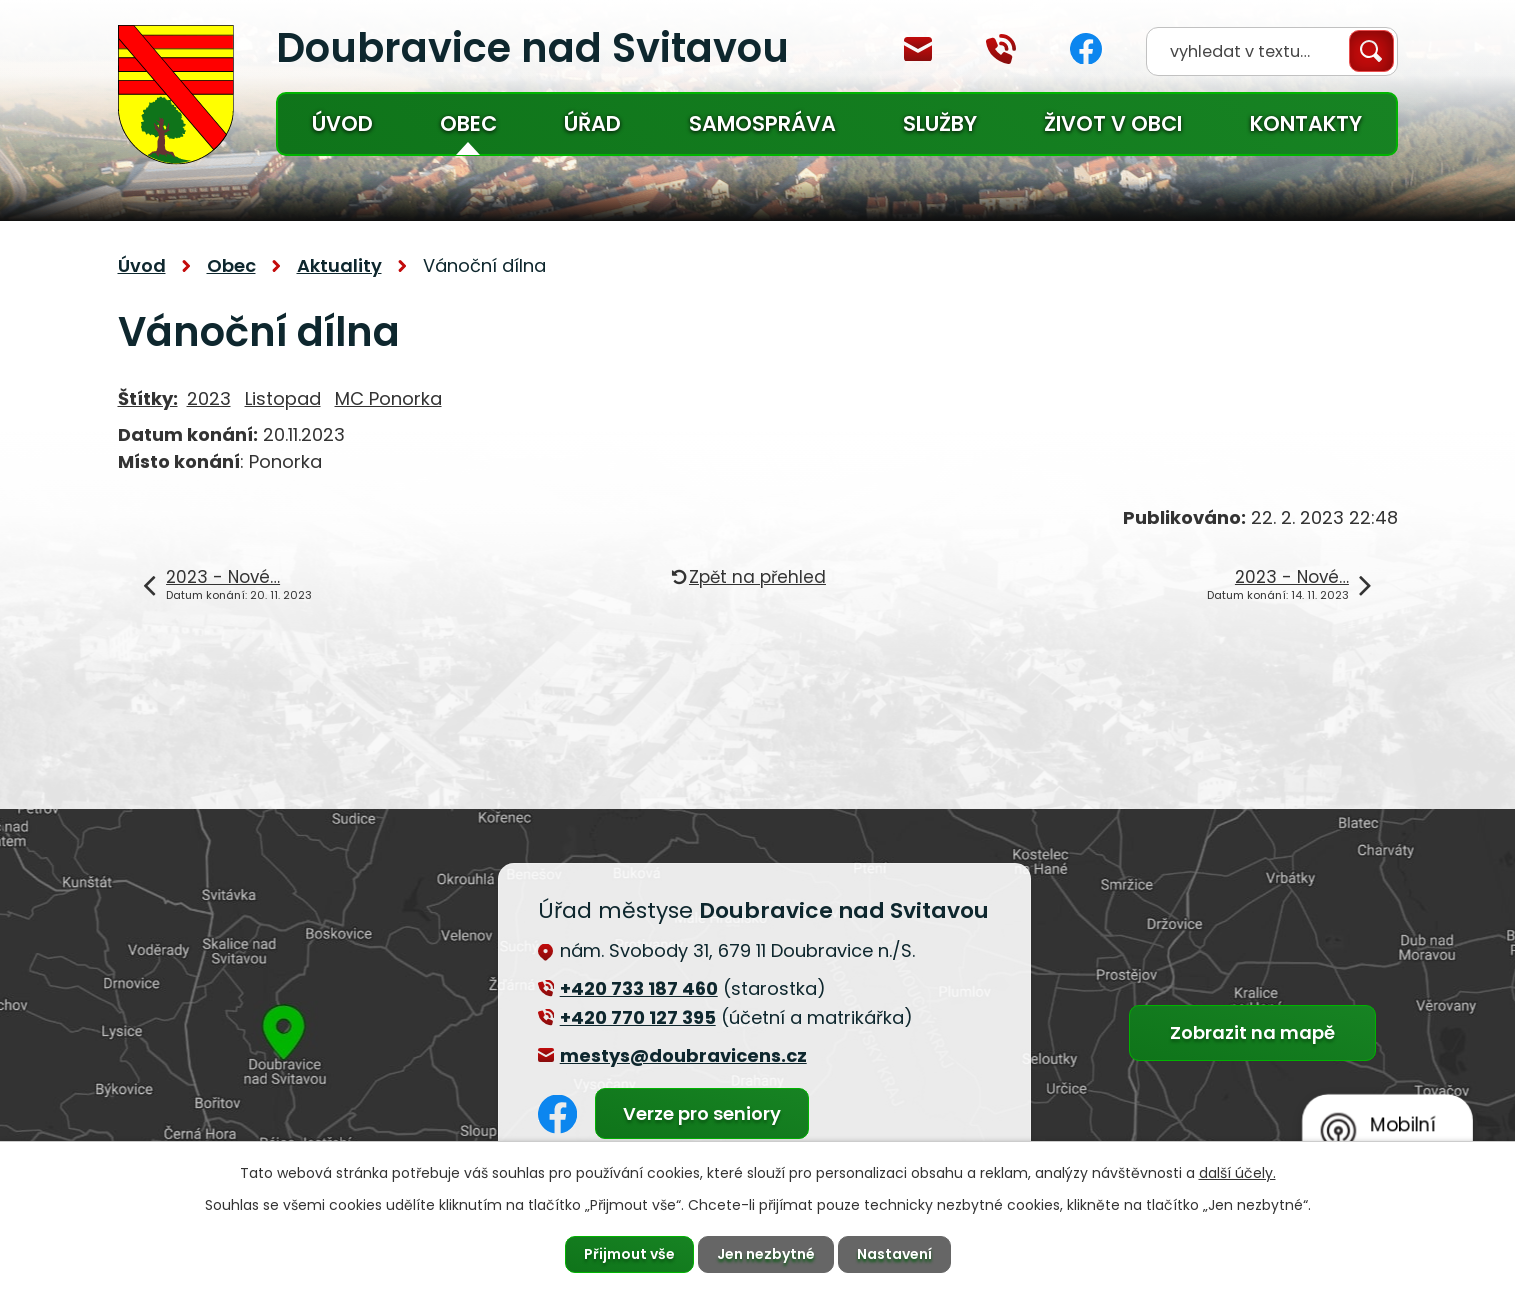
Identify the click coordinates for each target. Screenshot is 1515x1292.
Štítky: (148, 398)
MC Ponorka (388, 398)
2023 (209, 398)
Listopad (283, 398)
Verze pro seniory (702, 1113)
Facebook (1086, 48)
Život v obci (1113, 123)
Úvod (342, 123)
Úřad (592, 123)
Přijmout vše (629, 1254)
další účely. (1237, 1173)
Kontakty (1306, 123)
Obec (468, 123)
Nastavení (894, 1254)
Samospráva (762, 123)
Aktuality (339, 265)
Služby (940, 123)
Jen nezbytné (766, 1254)
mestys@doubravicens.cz (918, 49)
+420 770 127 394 (1001, 49)
